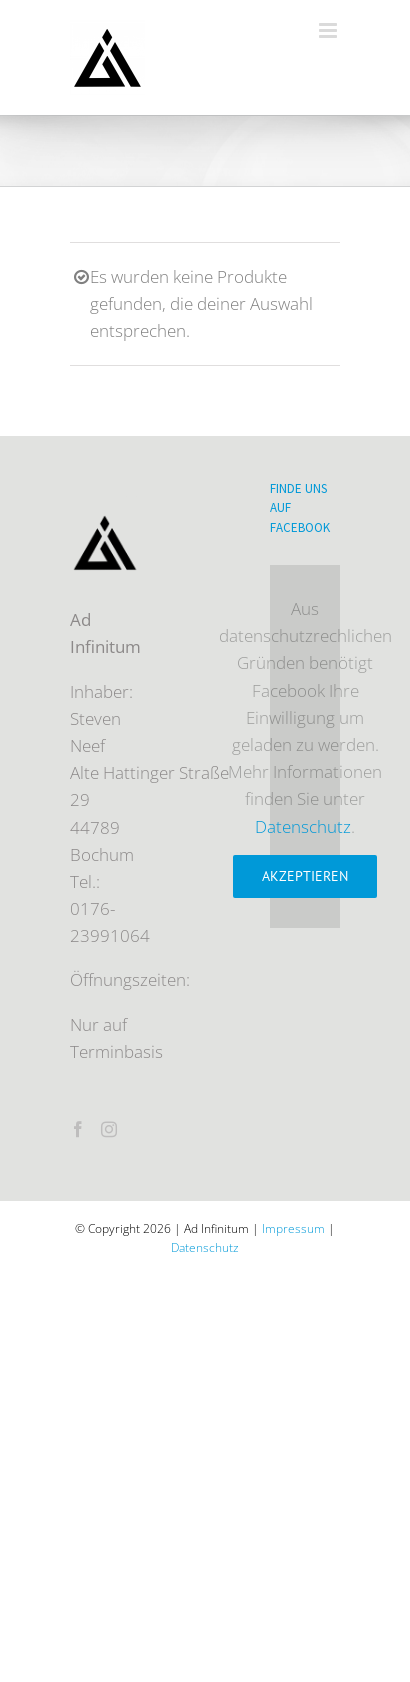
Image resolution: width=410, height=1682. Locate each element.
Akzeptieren (305, 876)
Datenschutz (303, 826)
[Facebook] (78, 1129)
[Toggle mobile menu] (329, 30)
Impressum (293, 1228)
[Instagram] (109, 1129)
